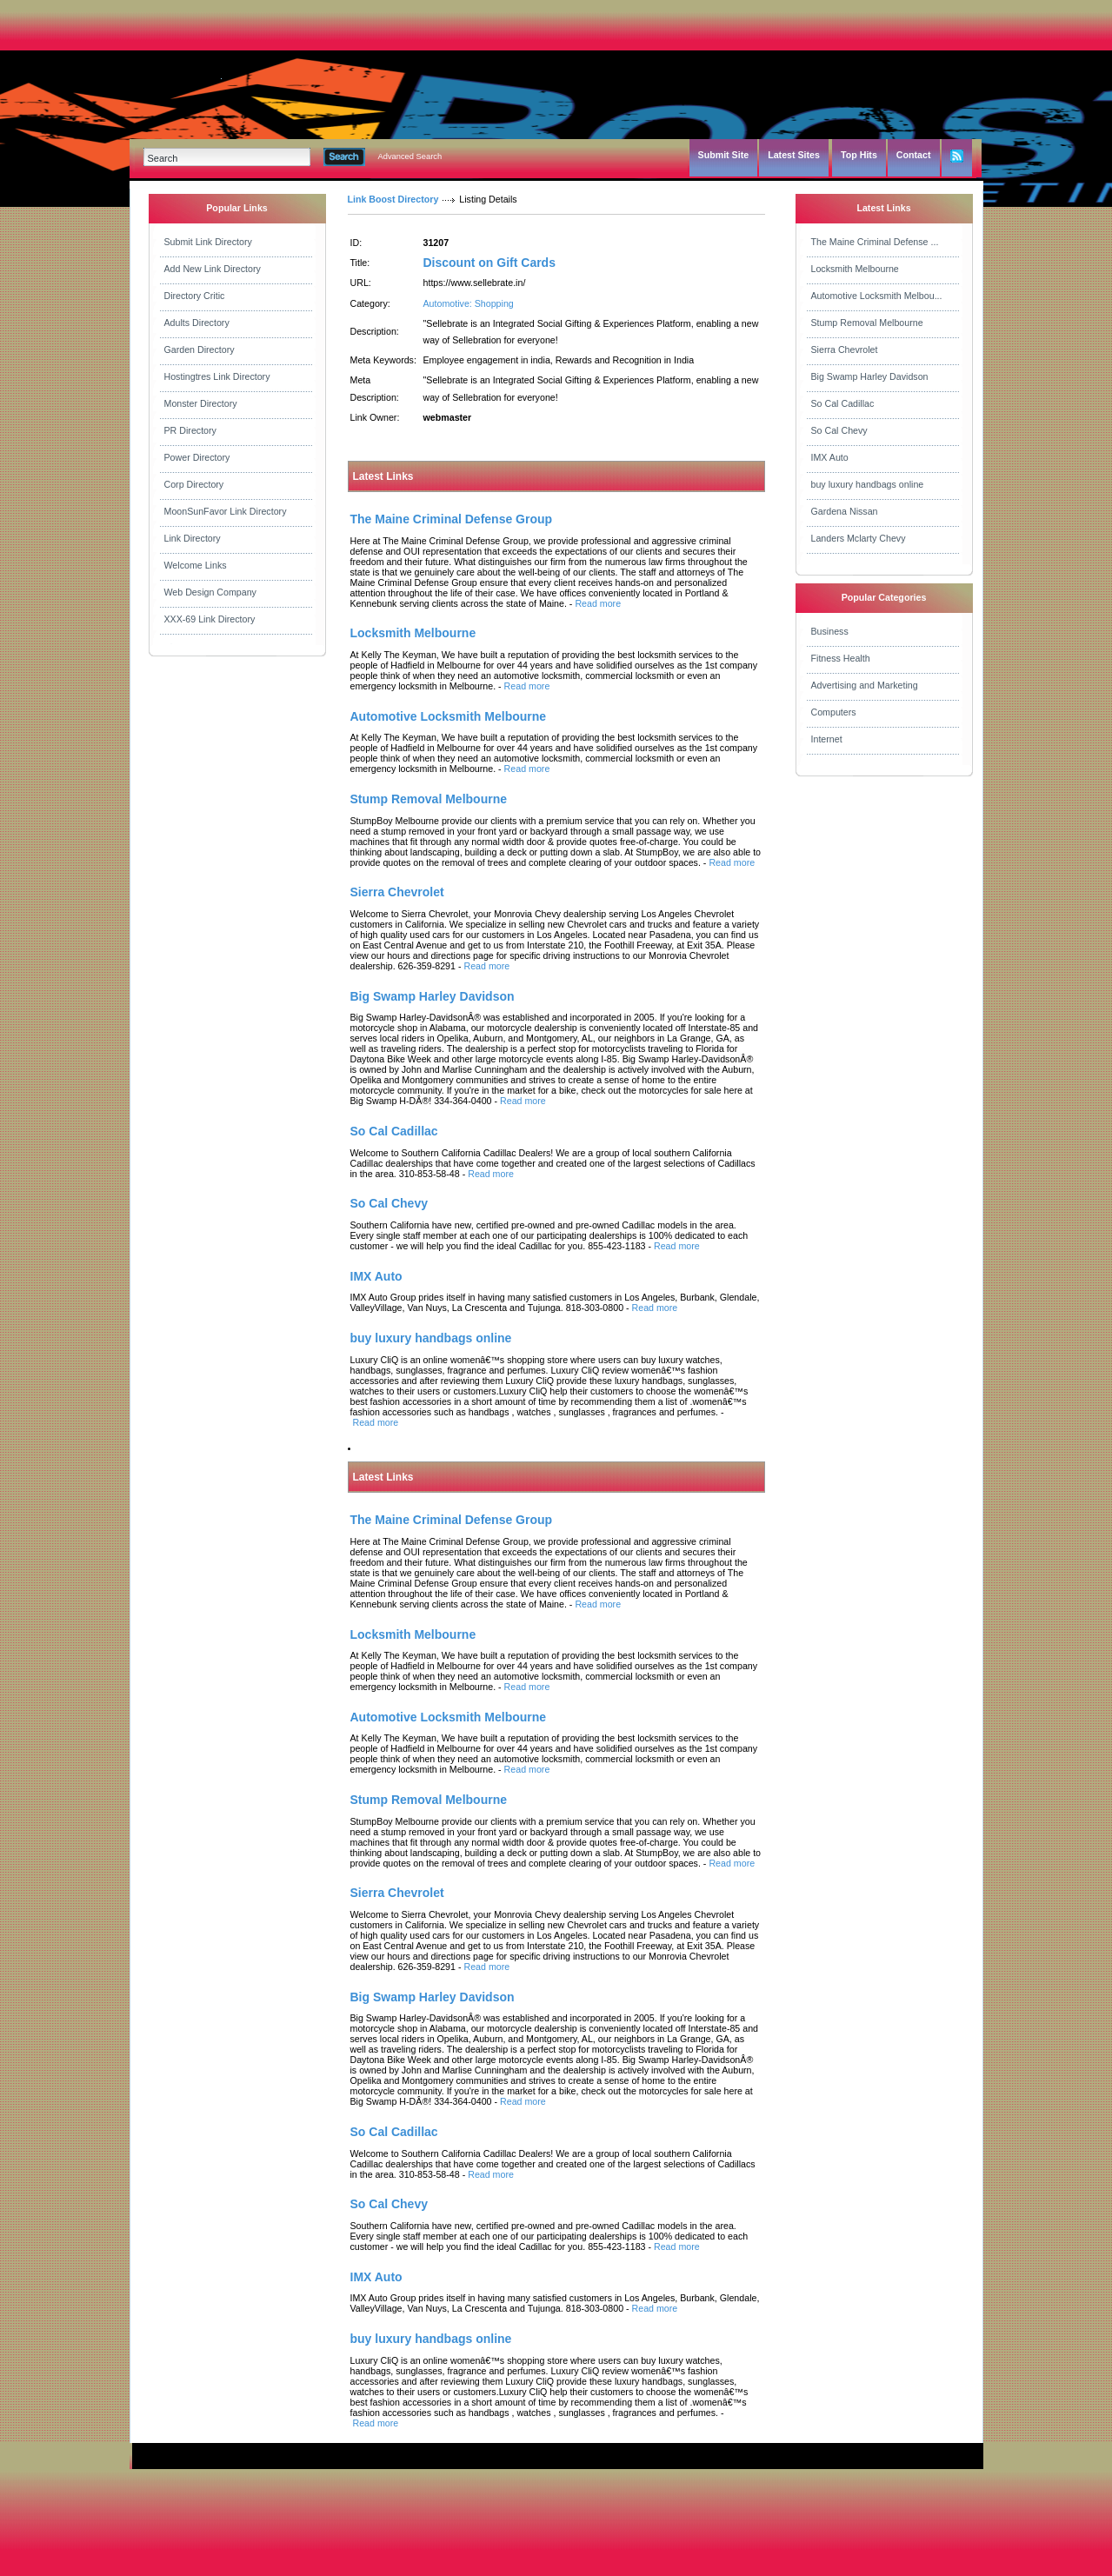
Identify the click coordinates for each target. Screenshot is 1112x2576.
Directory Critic (194, 295)
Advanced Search (410, 156)
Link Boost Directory (393, 199)
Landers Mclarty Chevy (858, 538)
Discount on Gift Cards (489, 263)
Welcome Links (195, 565)
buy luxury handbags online (867, 484)
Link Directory (192, 538)
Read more (598, 603)
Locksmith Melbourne (855, 268)
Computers (833, 712)
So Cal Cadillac (843, 403)
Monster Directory (200, 403)
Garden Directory (199, 349)
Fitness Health (840, 658)
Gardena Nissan (844, 511)
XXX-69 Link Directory (210, 619)
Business (830, 631)
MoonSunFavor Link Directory (225, 511)
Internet (826, 739)
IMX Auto (830, 457)
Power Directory (197, 457)
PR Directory (190, 430)
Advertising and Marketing (864, 685)
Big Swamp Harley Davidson (870, 376)
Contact (913, 155)
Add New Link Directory (212, 268)
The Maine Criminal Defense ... (875, 241)
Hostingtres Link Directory (217, 376)
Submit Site (723, 155)
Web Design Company (210, 592)
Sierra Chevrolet (844, 349)
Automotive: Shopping (468, 303)
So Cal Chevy (839, 430)
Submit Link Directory (208, 241)
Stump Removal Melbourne (867, 322)
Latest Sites (794, 155)
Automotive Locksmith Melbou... (876, 295)
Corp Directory (194, 484)
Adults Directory (197, 322)
